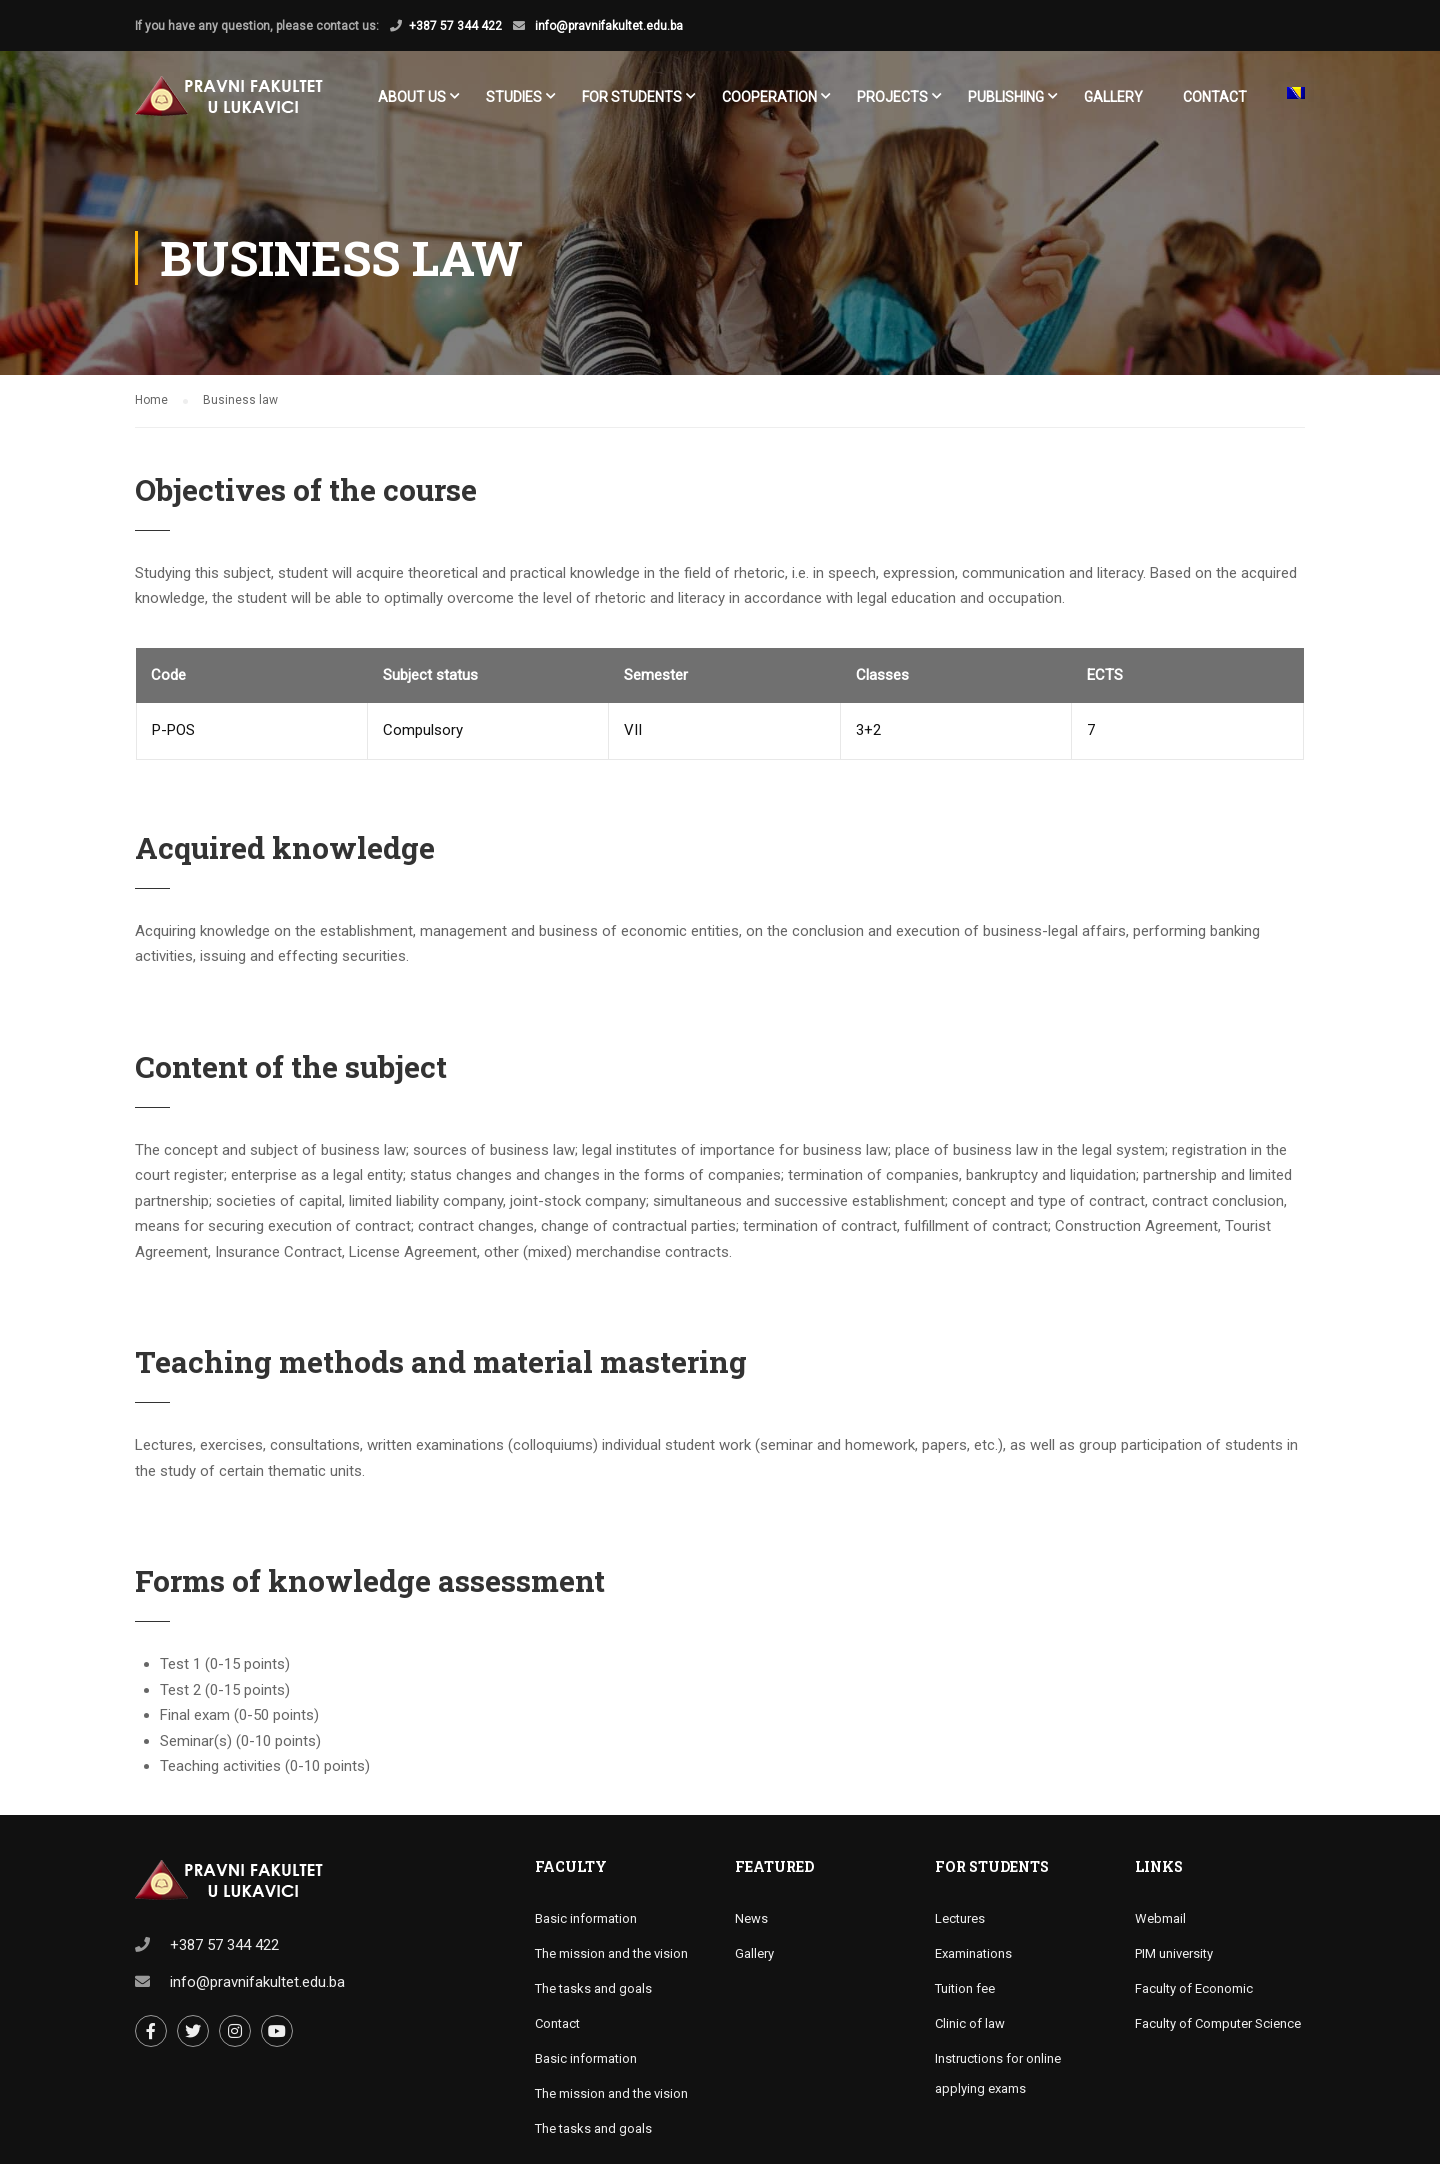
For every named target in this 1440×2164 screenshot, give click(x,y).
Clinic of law (970, 2023)
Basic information (586, 1918)
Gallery (1113, 97)
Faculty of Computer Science (1218, 2023)
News (751, 1918)
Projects (892, 97)
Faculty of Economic (1194, 1988)
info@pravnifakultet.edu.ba (607, 26)
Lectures (960, 1918)
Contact (1215, 97)
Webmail (1160, 1918)
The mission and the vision (611, 1953)
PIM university (1174, 1953)
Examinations (973, 1953)
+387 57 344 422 (455, 26)
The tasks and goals (593, 1988)
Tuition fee (965, 1988)
